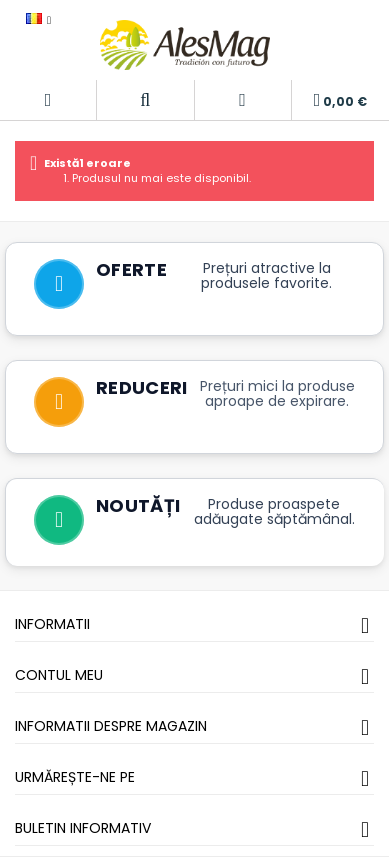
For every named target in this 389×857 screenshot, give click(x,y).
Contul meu (59, 675)
